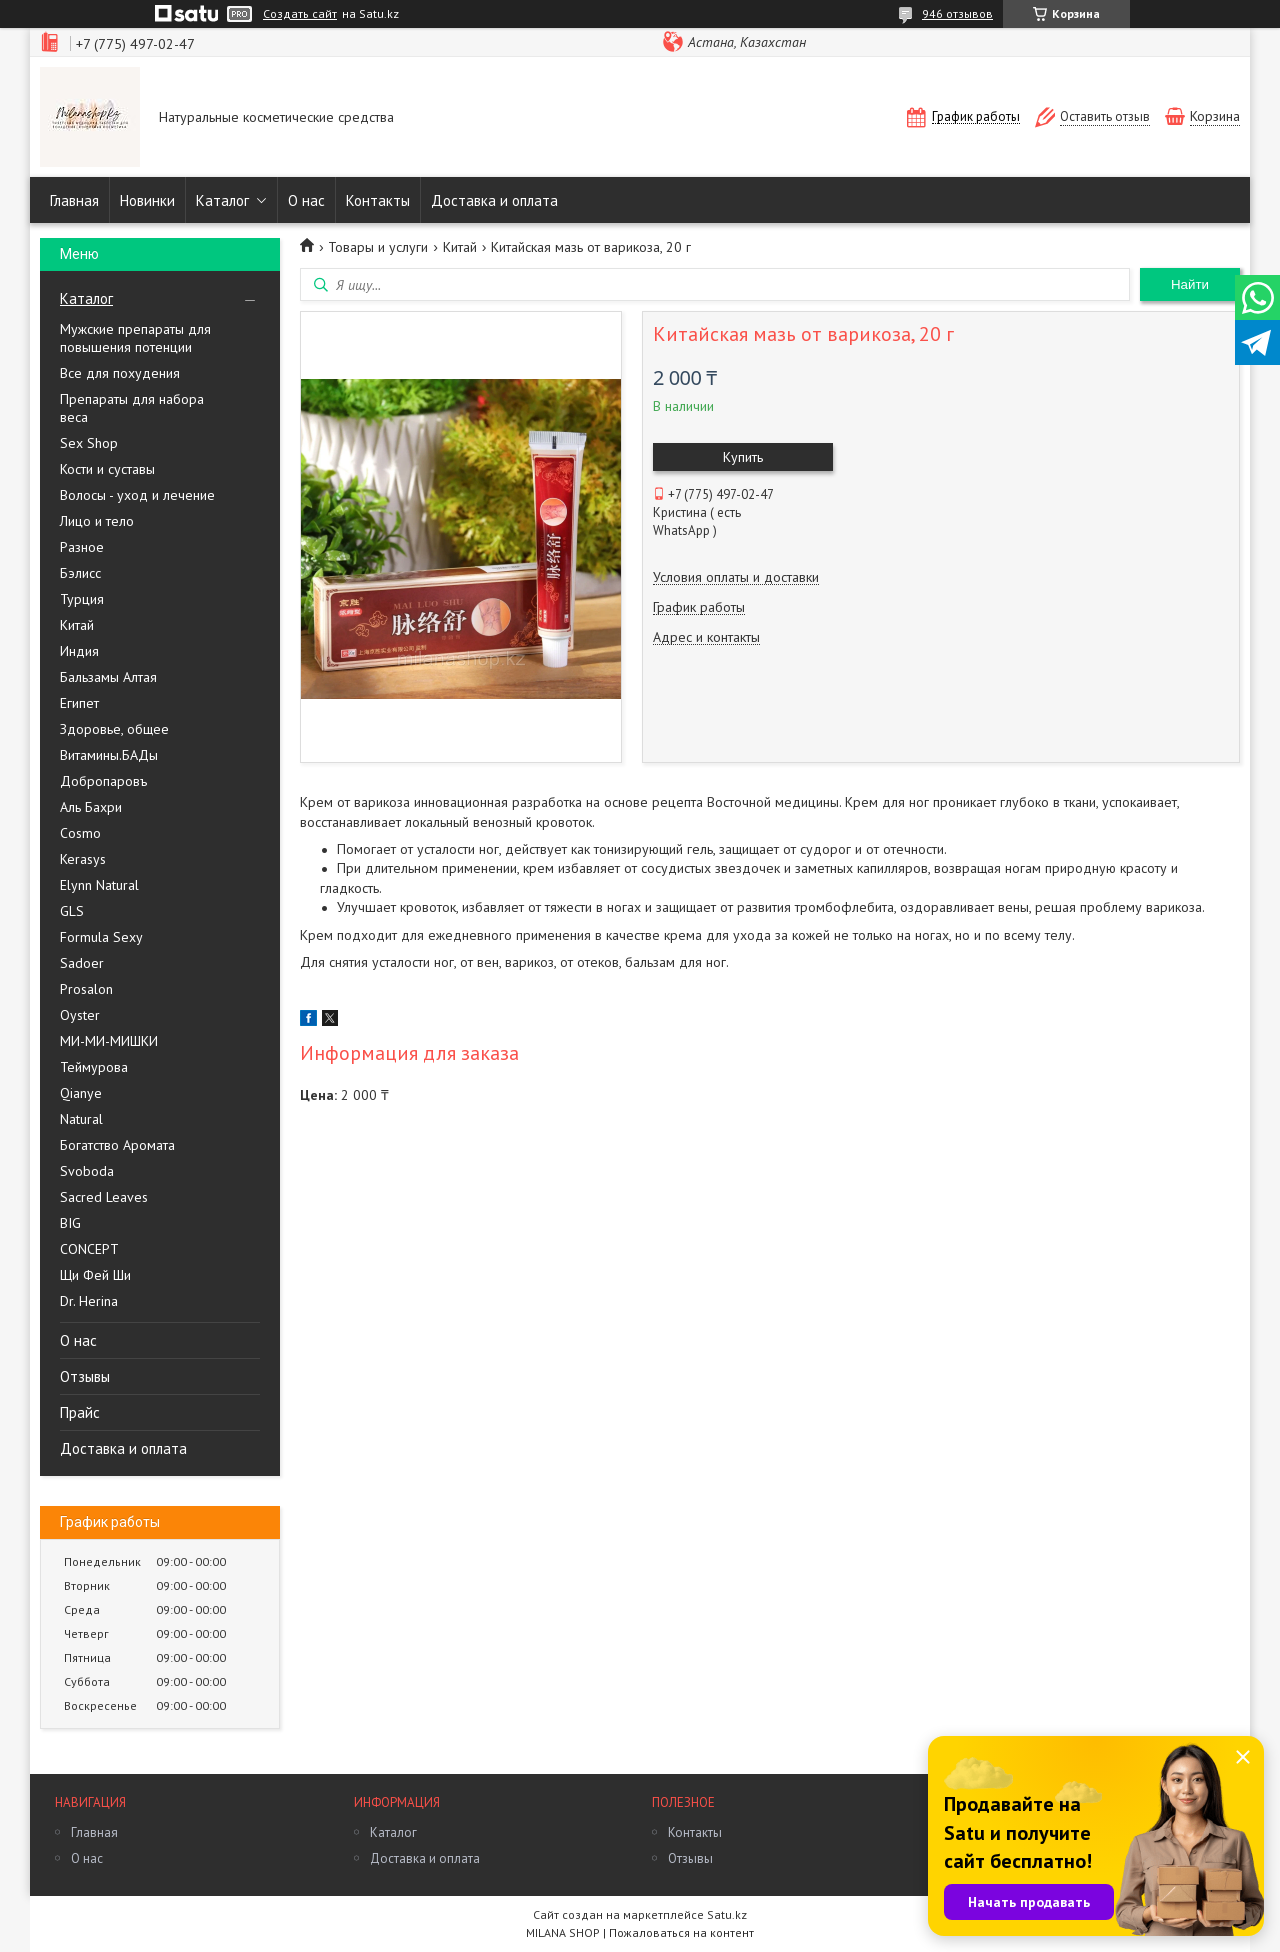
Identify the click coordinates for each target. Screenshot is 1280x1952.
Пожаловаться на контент (681, 1932)
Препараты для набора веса (132, 408)
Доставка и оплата (494, 200)
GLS (72, 911)
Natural (81, 1119)
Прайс (80, 1412)
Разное (82, 547)
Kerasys (83, 859)
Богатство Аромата (117, 1145)
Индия (79, 651)
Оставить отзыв (1105, 116)
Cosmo (80, 833)
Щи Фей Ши (95, 1275)
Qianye (81, 1093)
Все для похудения (120, 373)
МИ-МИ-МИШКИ (109, 1041)
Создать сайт (300, 14)
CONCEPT (89, 1249)
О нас (306, 200)
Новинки (147, 200)
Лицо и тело (97, 521)
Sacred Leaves (104, 1197)
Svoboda (87, 1171)
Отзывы (85, 1376)
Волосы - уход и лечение (137, 495)
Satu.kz (727, 1914)
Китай (77, 625)
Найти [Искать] (1190, 284)
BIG (70, 1223)
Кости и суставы (107, 469)
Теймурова (94, 1067)
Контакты (378, 200)
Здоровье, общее (114, 729)
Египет (79, 703)
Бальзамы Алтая (108, 677)
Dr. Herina (89, 1301)
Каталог (222, 200)
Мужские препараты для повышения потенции (135, 338)
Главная (74, 200)
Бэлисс (80, 573)
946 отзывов (957, 13)
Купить (743, 457)
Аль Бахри (91, 807)
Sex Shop (89, 443)
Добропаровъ (103, 781)
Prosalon (86, 989)
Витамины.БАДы (109, 755)
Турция (82, 599)
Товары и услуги (378, 247)
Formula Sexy (101, 937)
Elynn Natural (99, 885)
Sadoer (82, 963)
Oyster (80, 1015)
